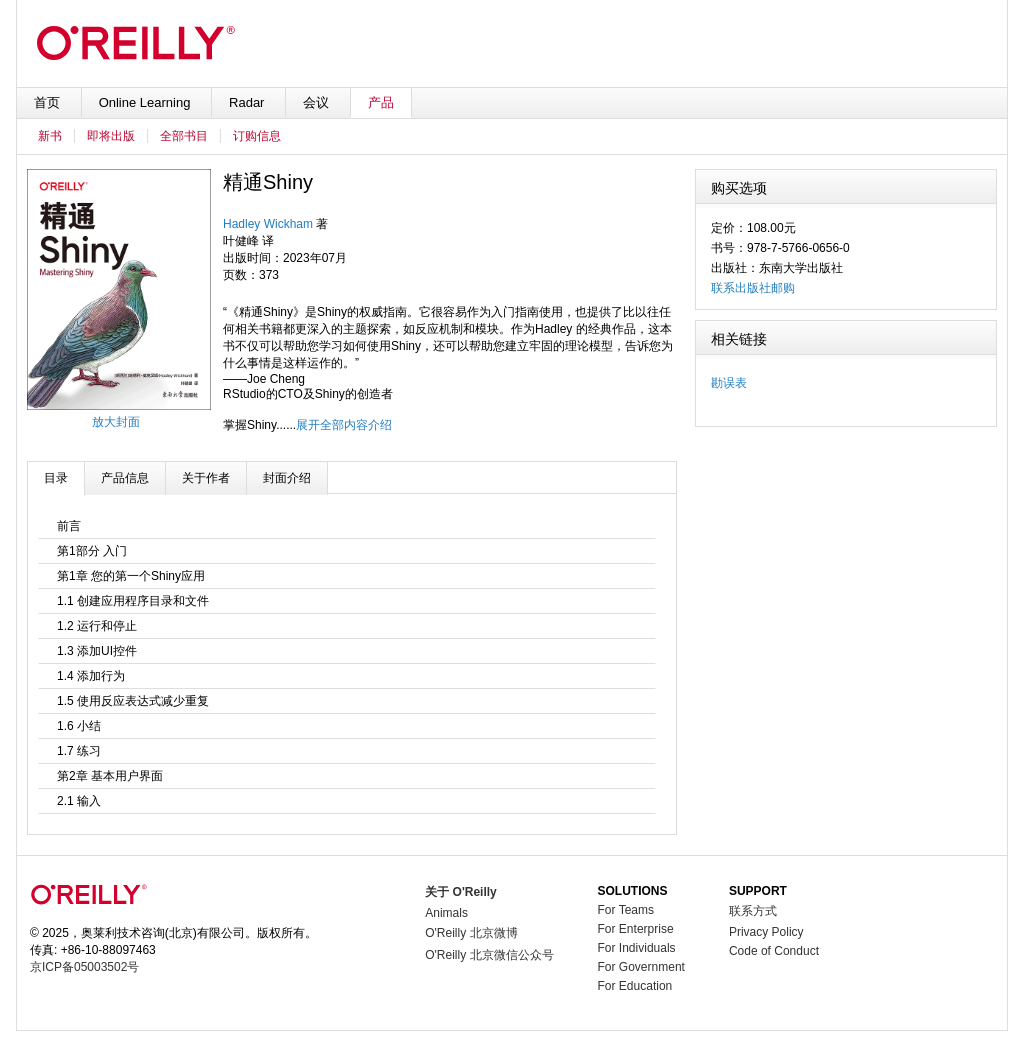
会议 (318, 102)
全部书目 (184, 136)
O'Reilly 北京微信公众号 (489, 955)
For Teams (626, 910)
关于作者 (206, 478)
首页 (49, 102)
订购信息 (257, 136)
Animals (446, 913)
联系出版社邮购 (753, 288)
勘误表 (729, 383)
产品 (381, 102)
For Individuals (637, 948)
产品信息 (125, 478)
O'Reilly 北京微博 (471, 933)
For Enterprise (636, 929)
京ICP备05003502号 (84, 967)
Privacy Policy (766, 932)
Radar (248, 102)
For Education (635, 986)
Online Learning (146, 102)
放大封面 (116, 422)
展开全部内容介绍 (344, 425)
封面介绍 (287, 478)
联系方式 (753, 911)
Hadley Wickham (268, 224)
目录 (56, 478)
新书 (50, 136)
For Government (641, 967)
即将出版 (111, 136)
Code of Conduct (774, 951)
